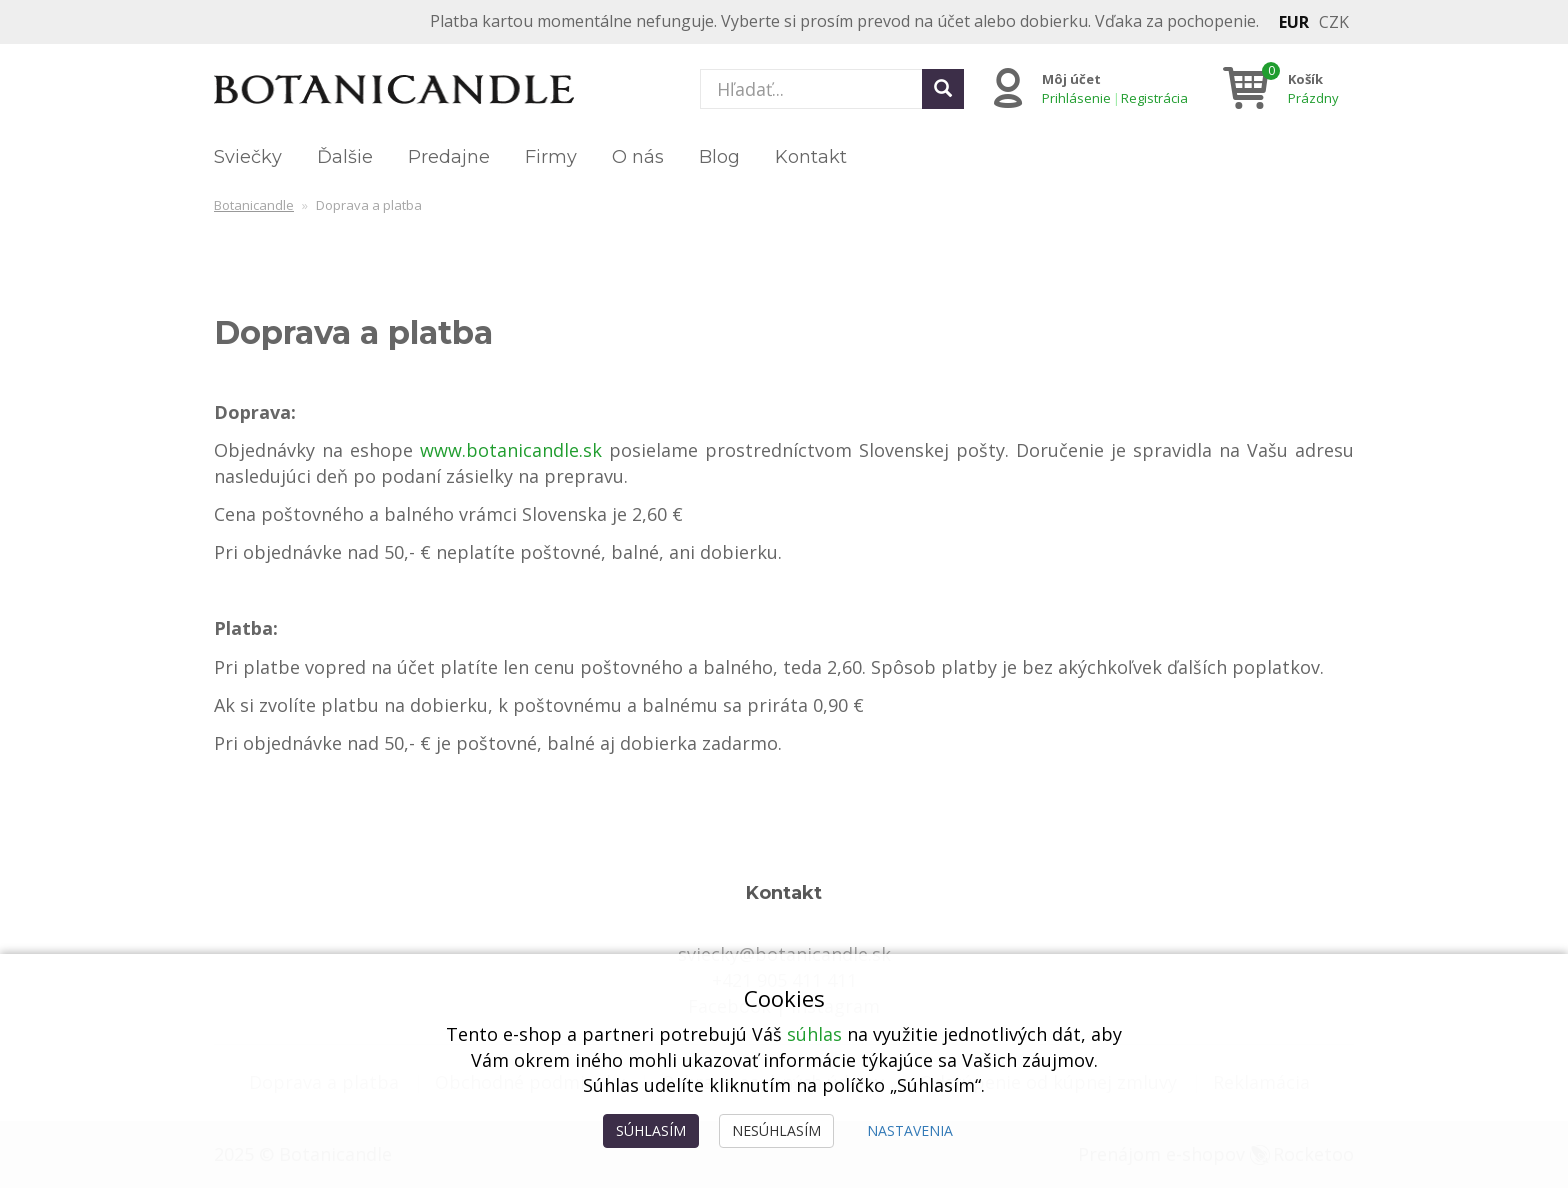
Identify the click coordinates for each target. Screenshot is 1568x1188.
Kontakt (811, 157)
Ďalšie (345, 157)
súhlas (814, 1034)
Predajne (449, 157)
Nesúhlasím (776, 1130)
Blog (719, 157)
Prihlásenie (1076, 98)
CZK (1334, 22)
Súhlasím (651, 1130)
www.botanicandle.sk (511, 450)
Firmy (551, 157)
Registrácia (1154, 98)
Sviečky (248, 157)
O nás (638, 157)
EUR (1294, 22)
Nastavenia (910, 1130)
